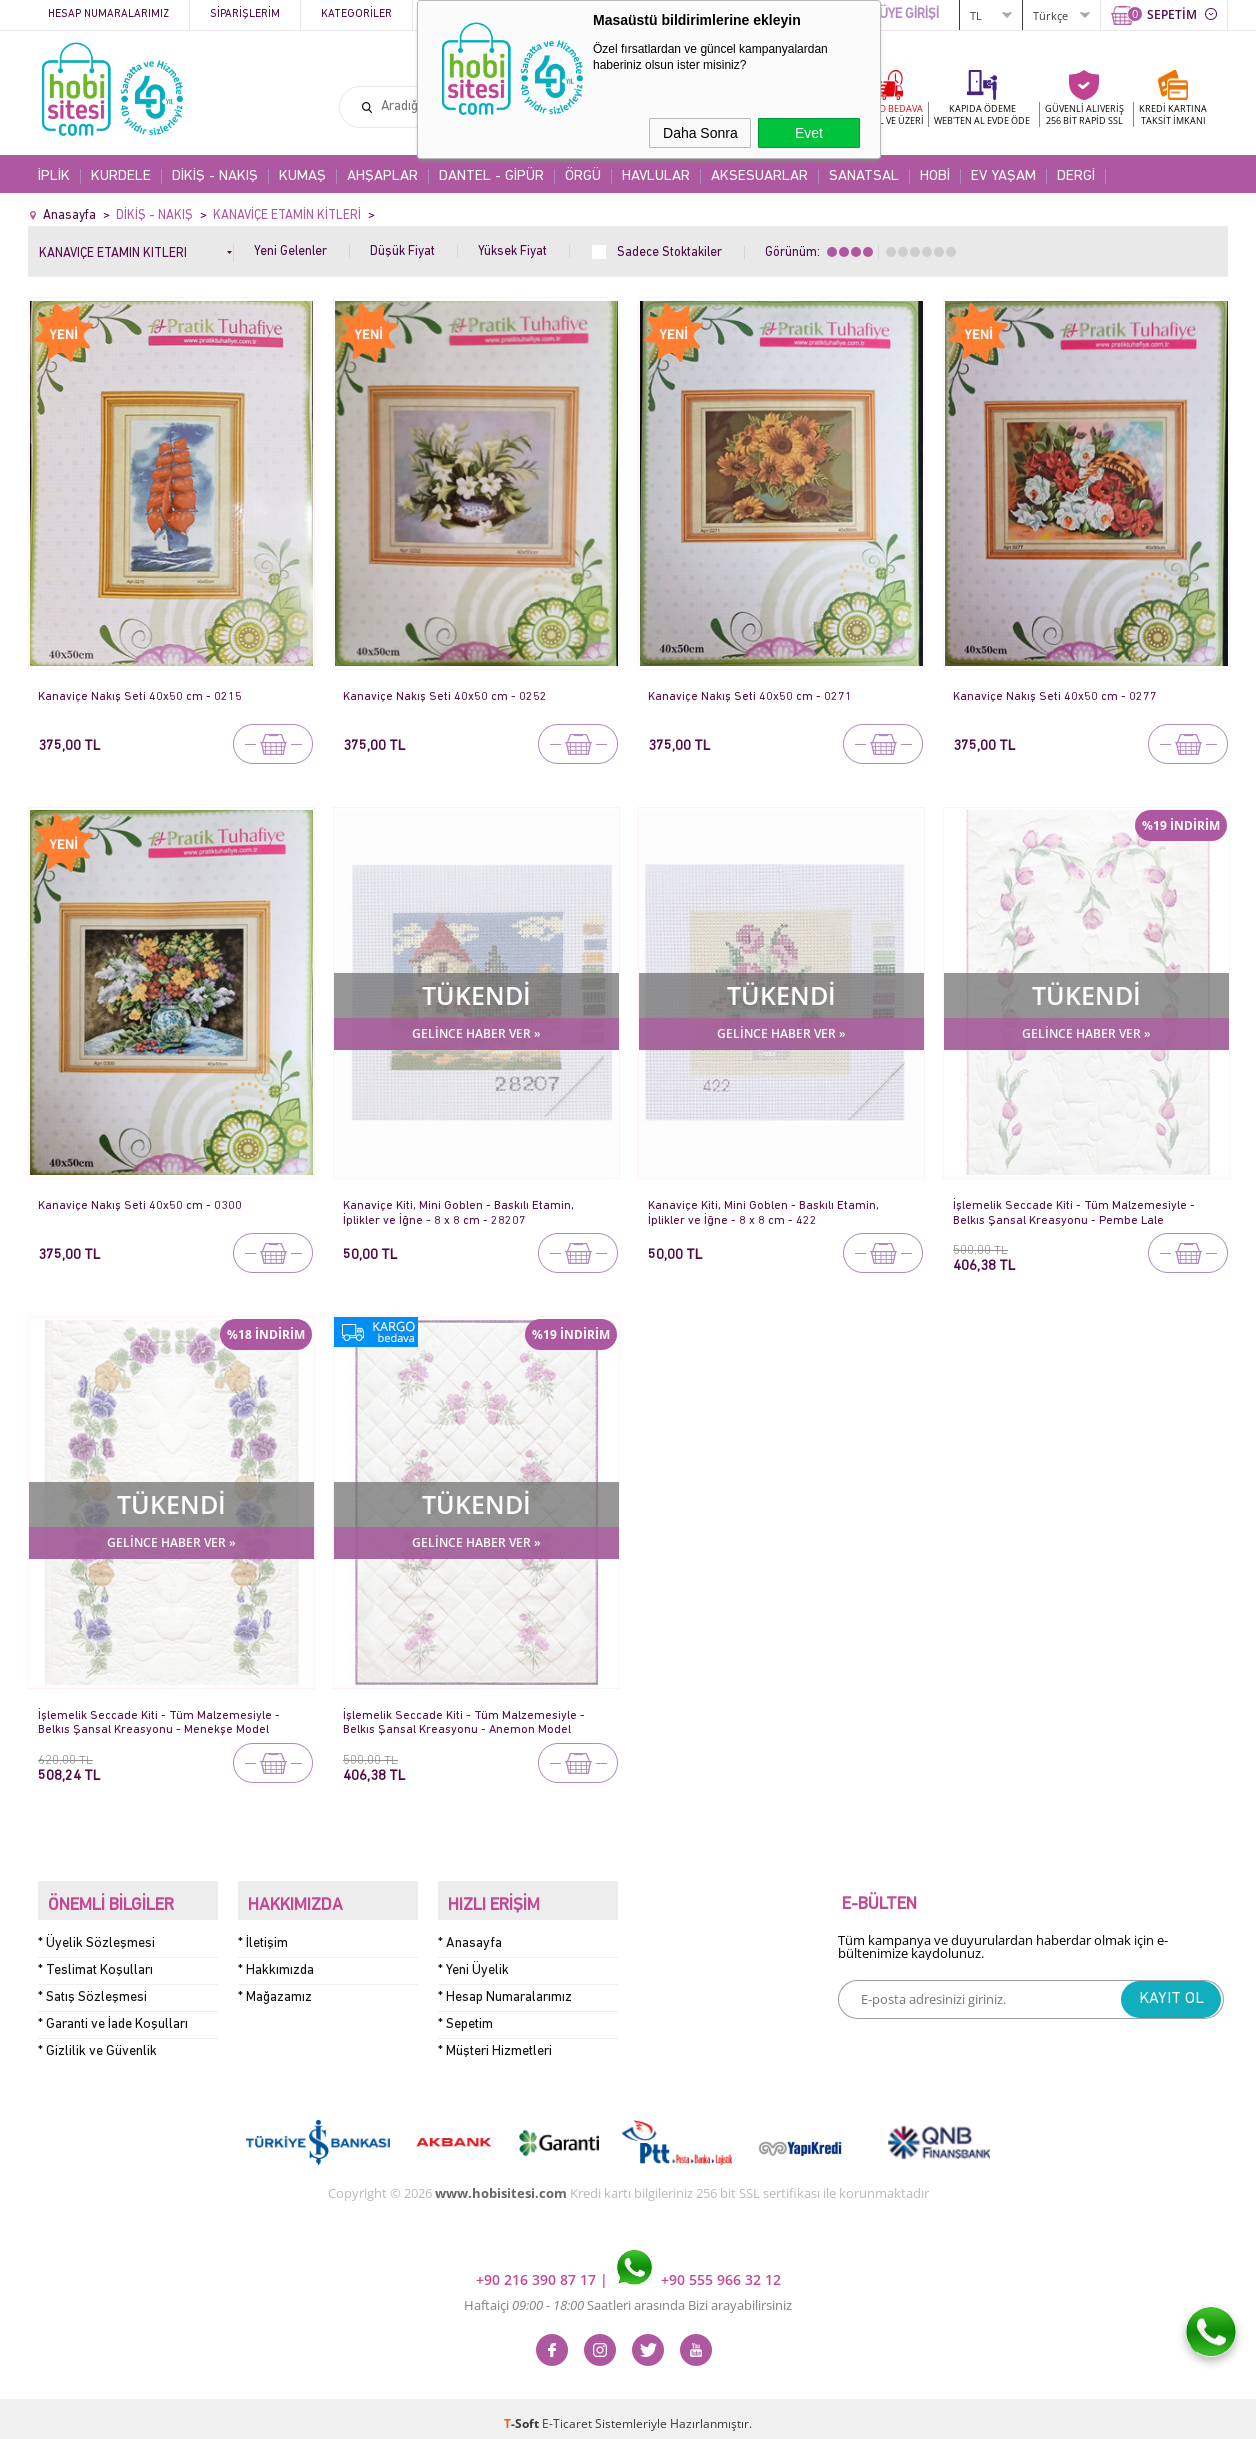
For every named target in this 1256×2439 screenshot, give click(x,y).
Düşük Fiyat (402, 251)
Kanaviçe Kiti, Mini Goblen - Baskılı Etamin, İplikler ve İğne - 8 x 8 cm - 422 (766, 1212)
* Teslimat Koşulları (95, 1960)
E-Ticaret (567, 2413)
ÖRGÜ (583, 176)
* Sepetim (465, 2014)
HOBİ (935, 176)
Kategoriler (356, 14)
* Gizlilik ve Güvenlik (97, 2041)
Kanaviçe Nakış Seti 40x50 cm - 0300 (141, 1205)
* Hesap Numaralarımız (505, 1987)
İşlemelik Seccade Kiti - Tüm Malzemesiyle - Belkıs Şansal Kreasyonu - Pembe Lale (1077, 1212)
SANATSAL (864, 176)
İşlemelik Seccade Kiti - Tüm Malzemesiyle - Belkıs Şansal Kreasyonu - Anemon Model (467, 1722)
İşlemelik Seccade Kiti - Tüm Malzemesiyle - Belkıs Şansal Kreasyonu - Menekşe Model (162, 1722)
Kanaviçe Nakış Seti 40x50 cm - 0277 (1056, 696)
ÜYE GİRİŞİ (909, 14)
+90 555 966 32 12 (699, 2269)
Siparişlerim (245, 14)
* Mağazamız (275, 1987)
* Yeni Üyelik (473, 1960)
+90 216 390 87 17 (538, 2269)
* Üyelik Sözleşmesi (96, 1933)
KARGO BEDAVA (888, 114)
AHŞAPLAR (382, 176)
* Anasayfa (470, 1933)
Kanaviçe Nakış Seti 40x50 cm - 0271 (751, 696)
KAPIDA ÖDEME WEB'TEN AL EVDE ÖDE (982, 114)
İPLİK (54, 176)
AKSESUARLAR (759, 176)
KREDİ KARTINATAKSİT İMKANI (1173, 114)
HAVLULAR (656, 176)
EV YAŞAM (1003, 176)
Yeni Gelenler (290, 251)
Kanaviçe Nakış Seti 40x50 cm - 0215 (141, 696)
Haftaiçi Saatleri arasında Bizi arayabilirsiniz (628, 2295)
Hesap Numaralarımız (108, 14)
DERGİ (1076, 176)
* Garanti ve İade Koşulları (113, 2014)
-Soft (523, 2413)
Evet (809, 133)
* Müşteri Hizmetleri (495, 2041)
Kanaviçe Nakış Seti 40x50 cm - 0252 (446, 696)
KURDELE (121, 176)
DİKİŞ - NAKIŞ (215, 176)
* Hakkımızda (276, 1960)
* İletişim (263, 1933)
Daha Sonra (700, 133)
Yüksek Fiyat (512, 251)
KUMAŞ (302, 176)
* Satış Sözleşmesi (92, 1987)
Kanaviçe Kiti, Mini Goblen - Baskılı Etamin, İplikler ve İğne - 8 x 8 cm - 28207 (461, 1212)
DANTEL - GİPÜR (491, 176)
